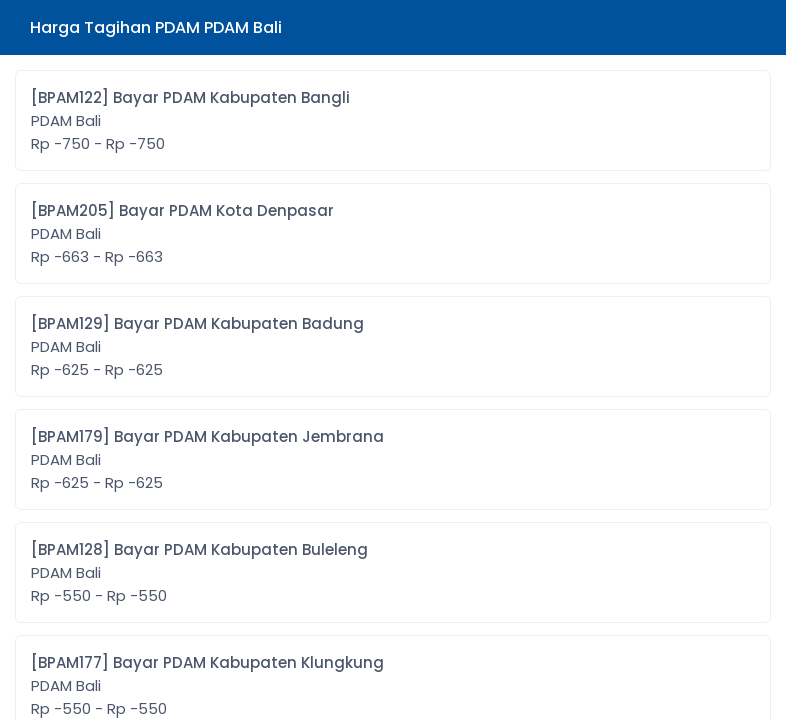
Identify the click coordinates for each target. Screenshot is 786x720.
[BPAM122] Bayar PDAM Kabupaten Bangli (190, 121)
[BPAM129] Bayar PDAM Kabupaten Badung (197, 347)
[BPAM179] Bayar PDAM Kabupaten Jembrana (207, 460)
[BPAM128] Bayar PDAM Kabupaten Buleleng (199, 573)
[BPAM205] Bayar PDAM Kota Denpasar (182, 234)
